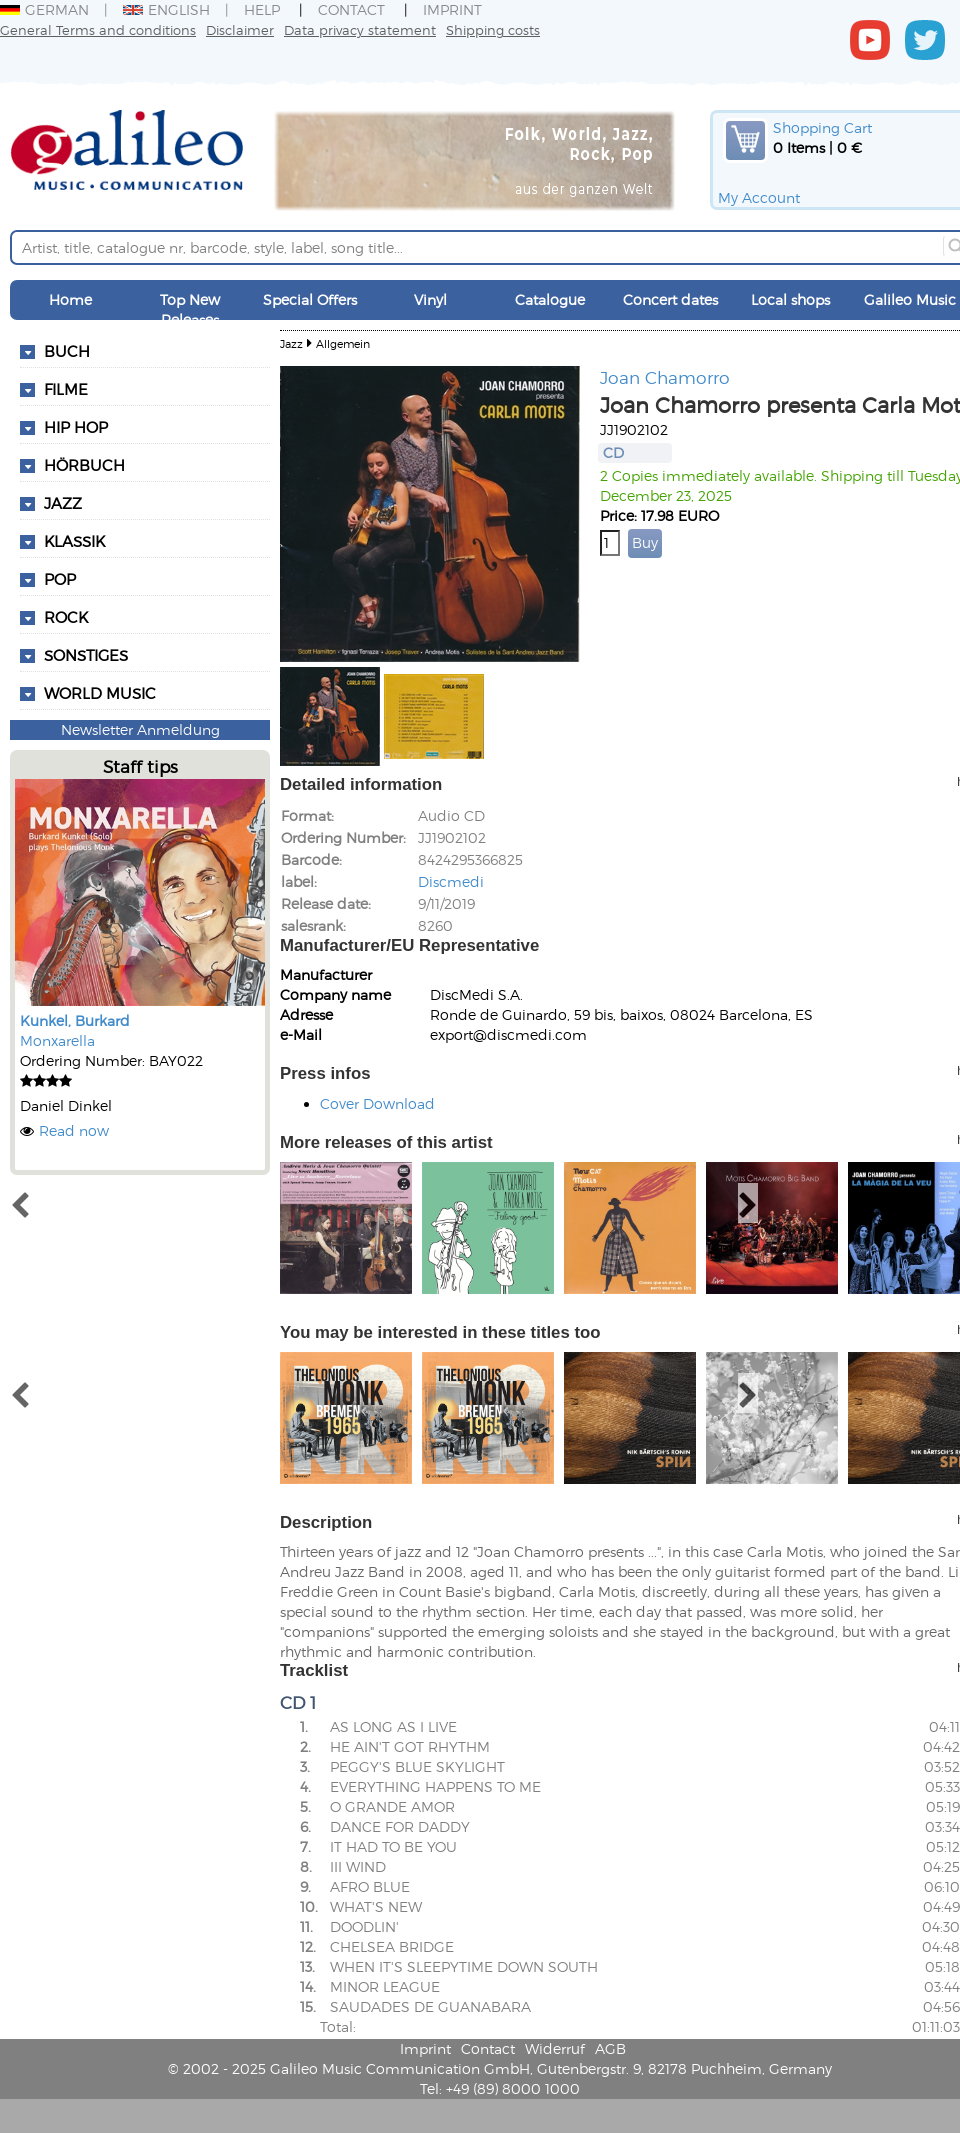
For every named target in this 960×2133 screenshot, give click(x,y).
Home (70, 299)
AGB (610, 2048)
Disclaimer (240, 29)
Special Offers (310, 299)
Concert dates (670, 299)
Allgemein (343, 343)
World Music (100, 693)
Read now (74, 1130)
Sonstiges (86, 655)
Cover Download (377, 1103)
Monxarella (57, 1040)
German (44, 9)
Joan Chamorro (665, 377)
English (166, 9)
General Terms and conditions (98, 29)
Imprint (452, 9)
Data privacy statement (360, 29)
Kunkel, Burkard (75, 1020)
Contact (351, 9)
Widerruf (555, 2048)
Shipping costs (493, 29)
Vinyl (430, 299)
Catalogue (550, 299)
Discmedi (451, 881)
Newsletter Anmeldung (140, 729)
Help (262, 9)
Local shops (790, 299)
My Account (759, 197)
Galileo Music (910, 299)
